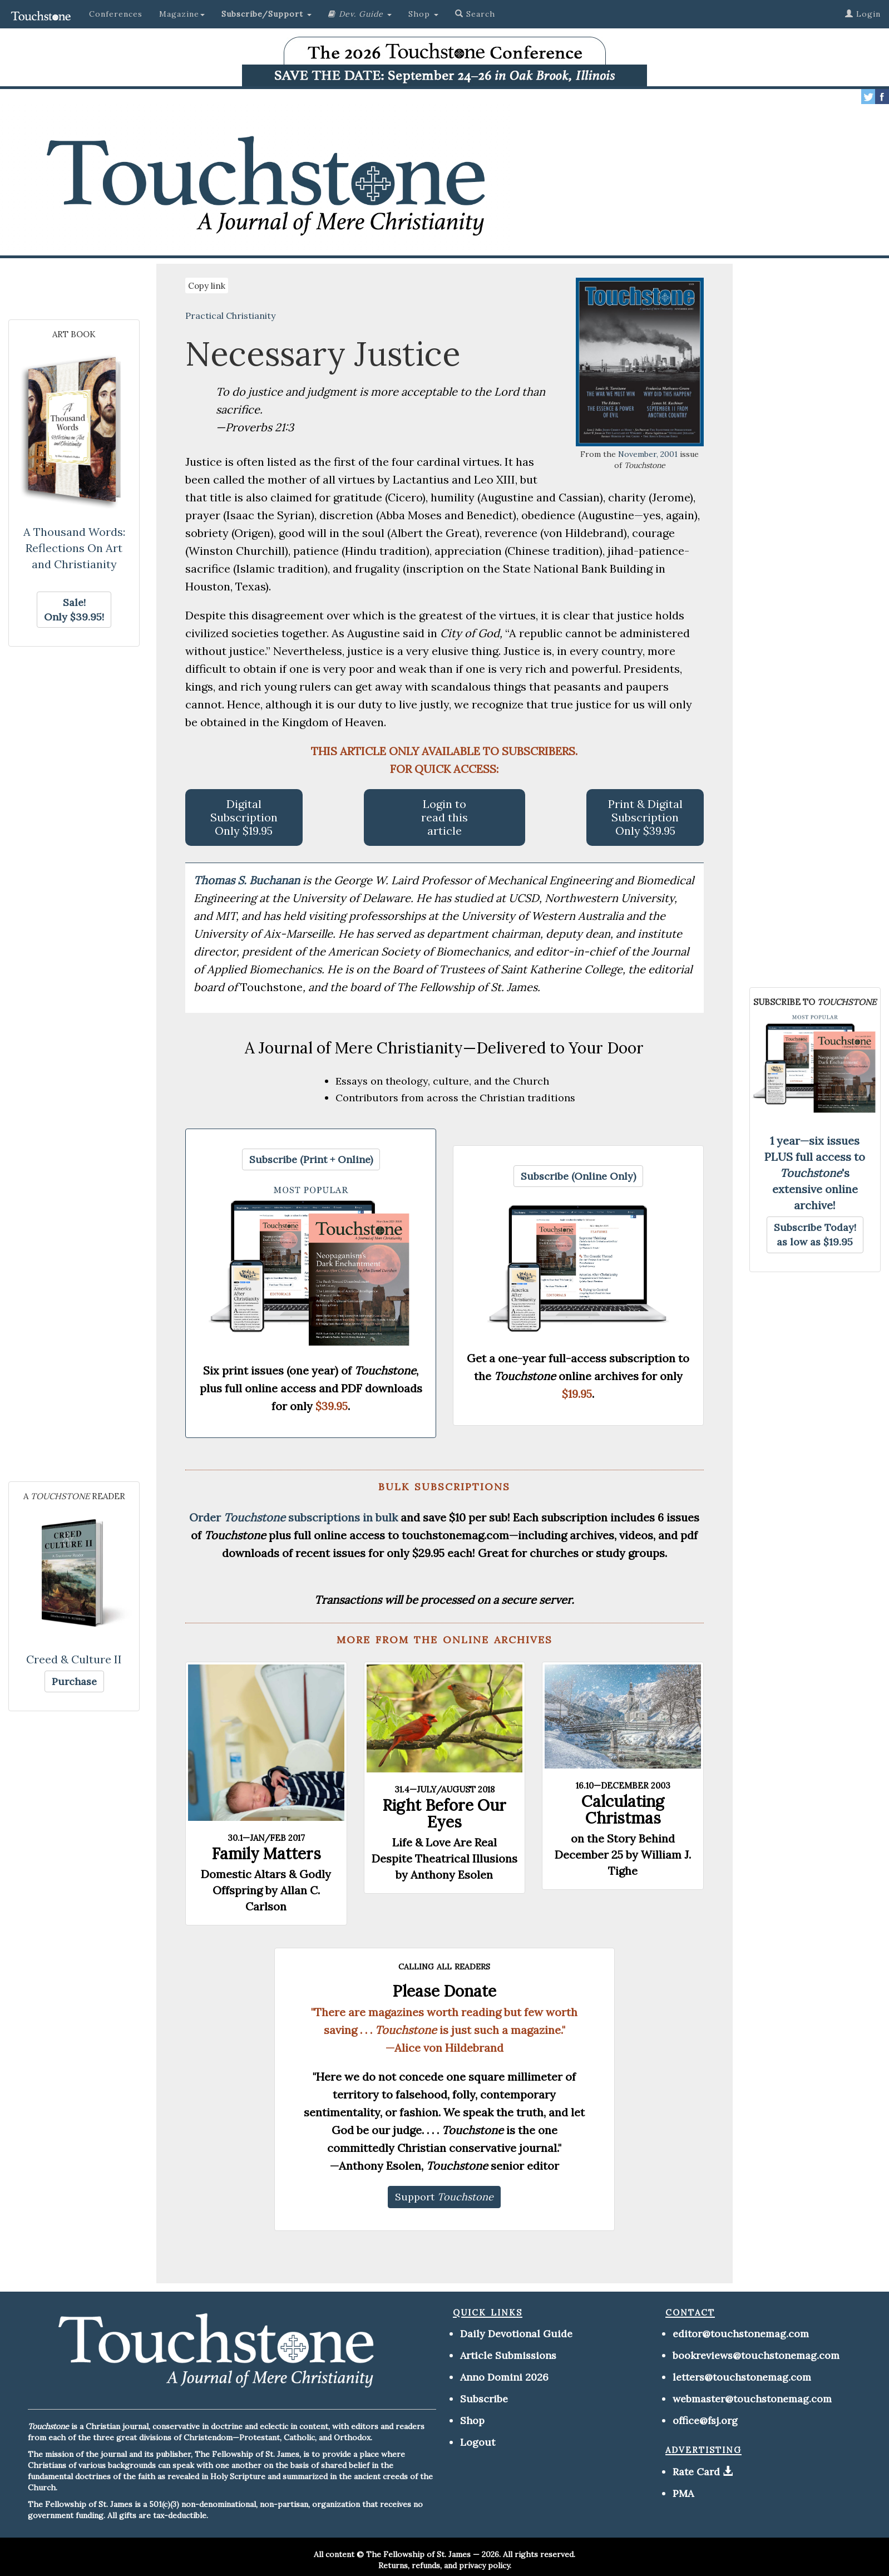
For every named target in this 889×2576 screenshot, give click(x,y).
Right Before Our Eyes (444, 1813)
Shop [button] (423, 14)
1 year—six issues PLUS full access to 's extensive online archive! (814, 1173)
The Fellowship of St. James (418, 2554)
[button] (266, 14)
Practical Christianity (230, 315)
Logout (477, 2442)
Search (475, 14)
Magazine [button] (182, 14)
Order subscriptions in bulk (293, 1517)
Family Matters (266, 1854)
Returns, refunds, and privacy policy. (444, 2565)
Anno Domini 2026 (504, 2377)
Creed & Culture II (74, 1659)
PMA (683, 2493)
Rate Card (696, 2471)
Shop (472, 2420)
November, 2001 (648, 454)
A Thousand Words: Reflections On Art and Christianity (74, 548)
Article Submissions (508, 2355)
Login (863, 14)
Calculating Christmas (622, 1809)
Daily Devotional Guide (516, 2333)
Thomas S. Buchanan (248, 880)
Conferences (115, 14)
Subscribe (484, 2398)
